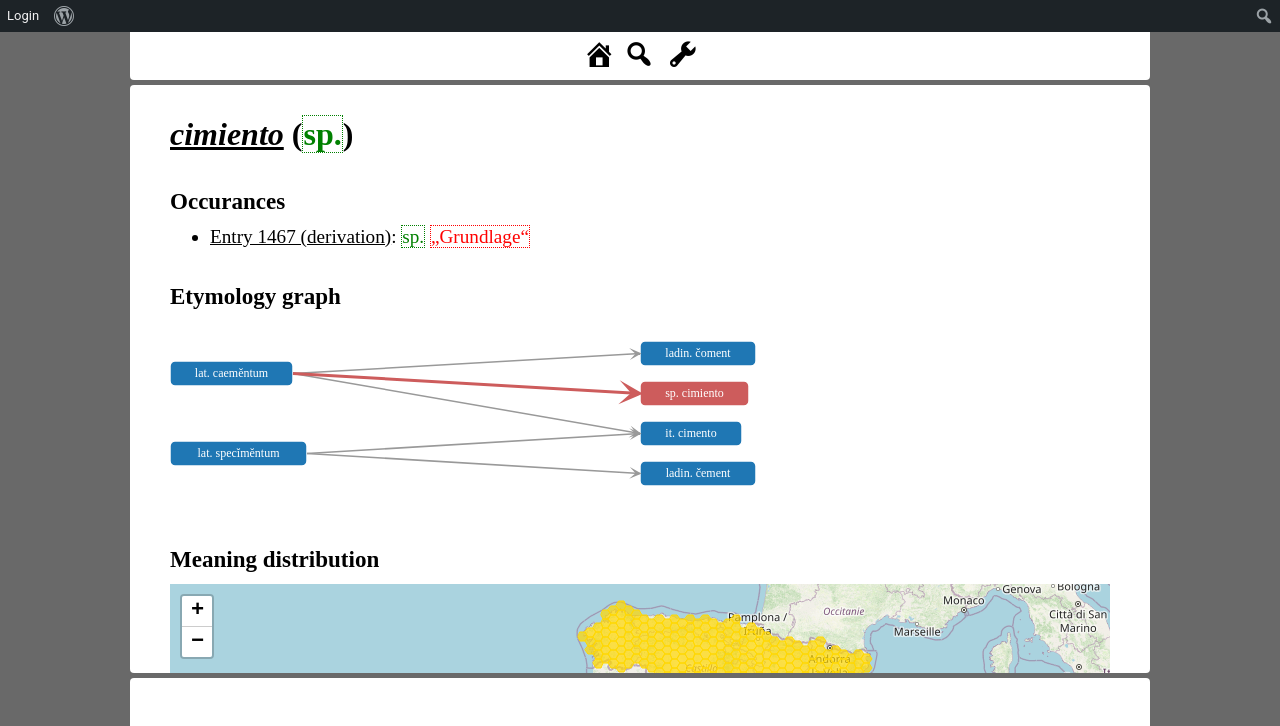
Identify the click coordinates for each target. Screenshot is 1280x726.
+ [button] (197, 611)
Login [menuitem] (23, 15)
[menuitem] (64, 16)
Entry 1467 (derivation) (300, 236)
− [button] (197, 642)
